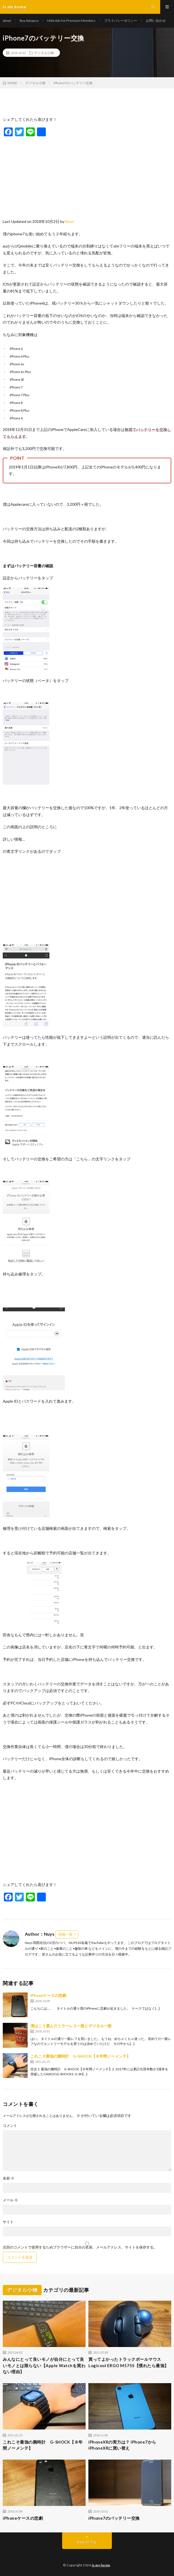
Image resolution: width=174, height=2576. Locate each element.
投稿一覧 (65, 1934)
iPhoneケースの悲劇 (48, 1995)
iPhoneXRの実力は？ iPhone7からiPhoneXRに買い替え (122, 2445)
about (7, 20)
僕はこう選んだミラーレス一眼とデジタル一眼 (71, 2025)
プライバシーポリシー (120, 20)
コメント (10, 2125)
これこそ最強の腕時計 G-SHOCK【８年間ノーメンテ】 (86, 2056)
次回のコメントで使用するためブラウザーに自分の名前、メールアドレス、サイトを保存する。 (80, 2247)
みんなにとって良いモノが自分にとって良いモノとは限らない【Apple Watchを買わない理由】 (44, 2365)
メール (10, 2200)
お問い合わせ (156, 20)
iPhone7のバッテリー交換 (114, 2518)
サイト (8, 2222)
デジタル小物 (44, 52)
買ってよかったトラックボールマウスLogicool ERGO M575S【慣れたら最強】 (128, 2362)
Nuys (69, 221)
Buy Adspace (29, 20)
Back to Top (87, 2542)
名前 (8, 2178)
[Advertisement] (87, 176)
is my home (101, 2565)
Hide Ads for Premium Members (71, 20)
